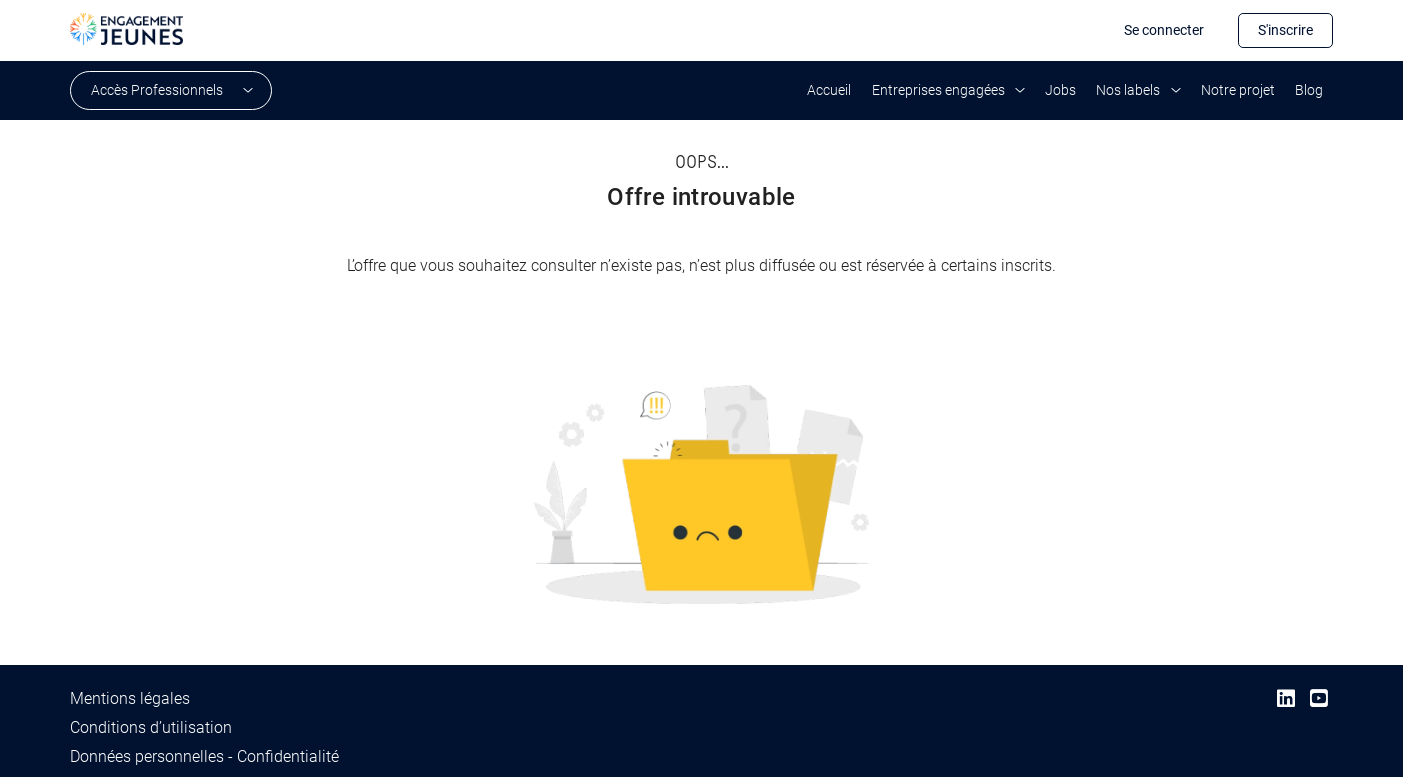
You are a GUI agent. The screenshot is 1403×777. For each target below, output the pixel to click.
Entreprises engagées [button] (938, 90)
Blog (1309, 90)
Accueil (829, 90)
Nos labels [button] (1128, 90)
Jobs (1060, 90)
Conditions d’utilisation (151, 727)
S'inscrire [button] (1285, 30)
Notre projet (1238, 90)
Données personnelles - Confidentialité (204, 756)
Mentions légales (130, 698)
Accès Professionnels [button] (157, 90)
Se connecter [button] (1164, 30)
